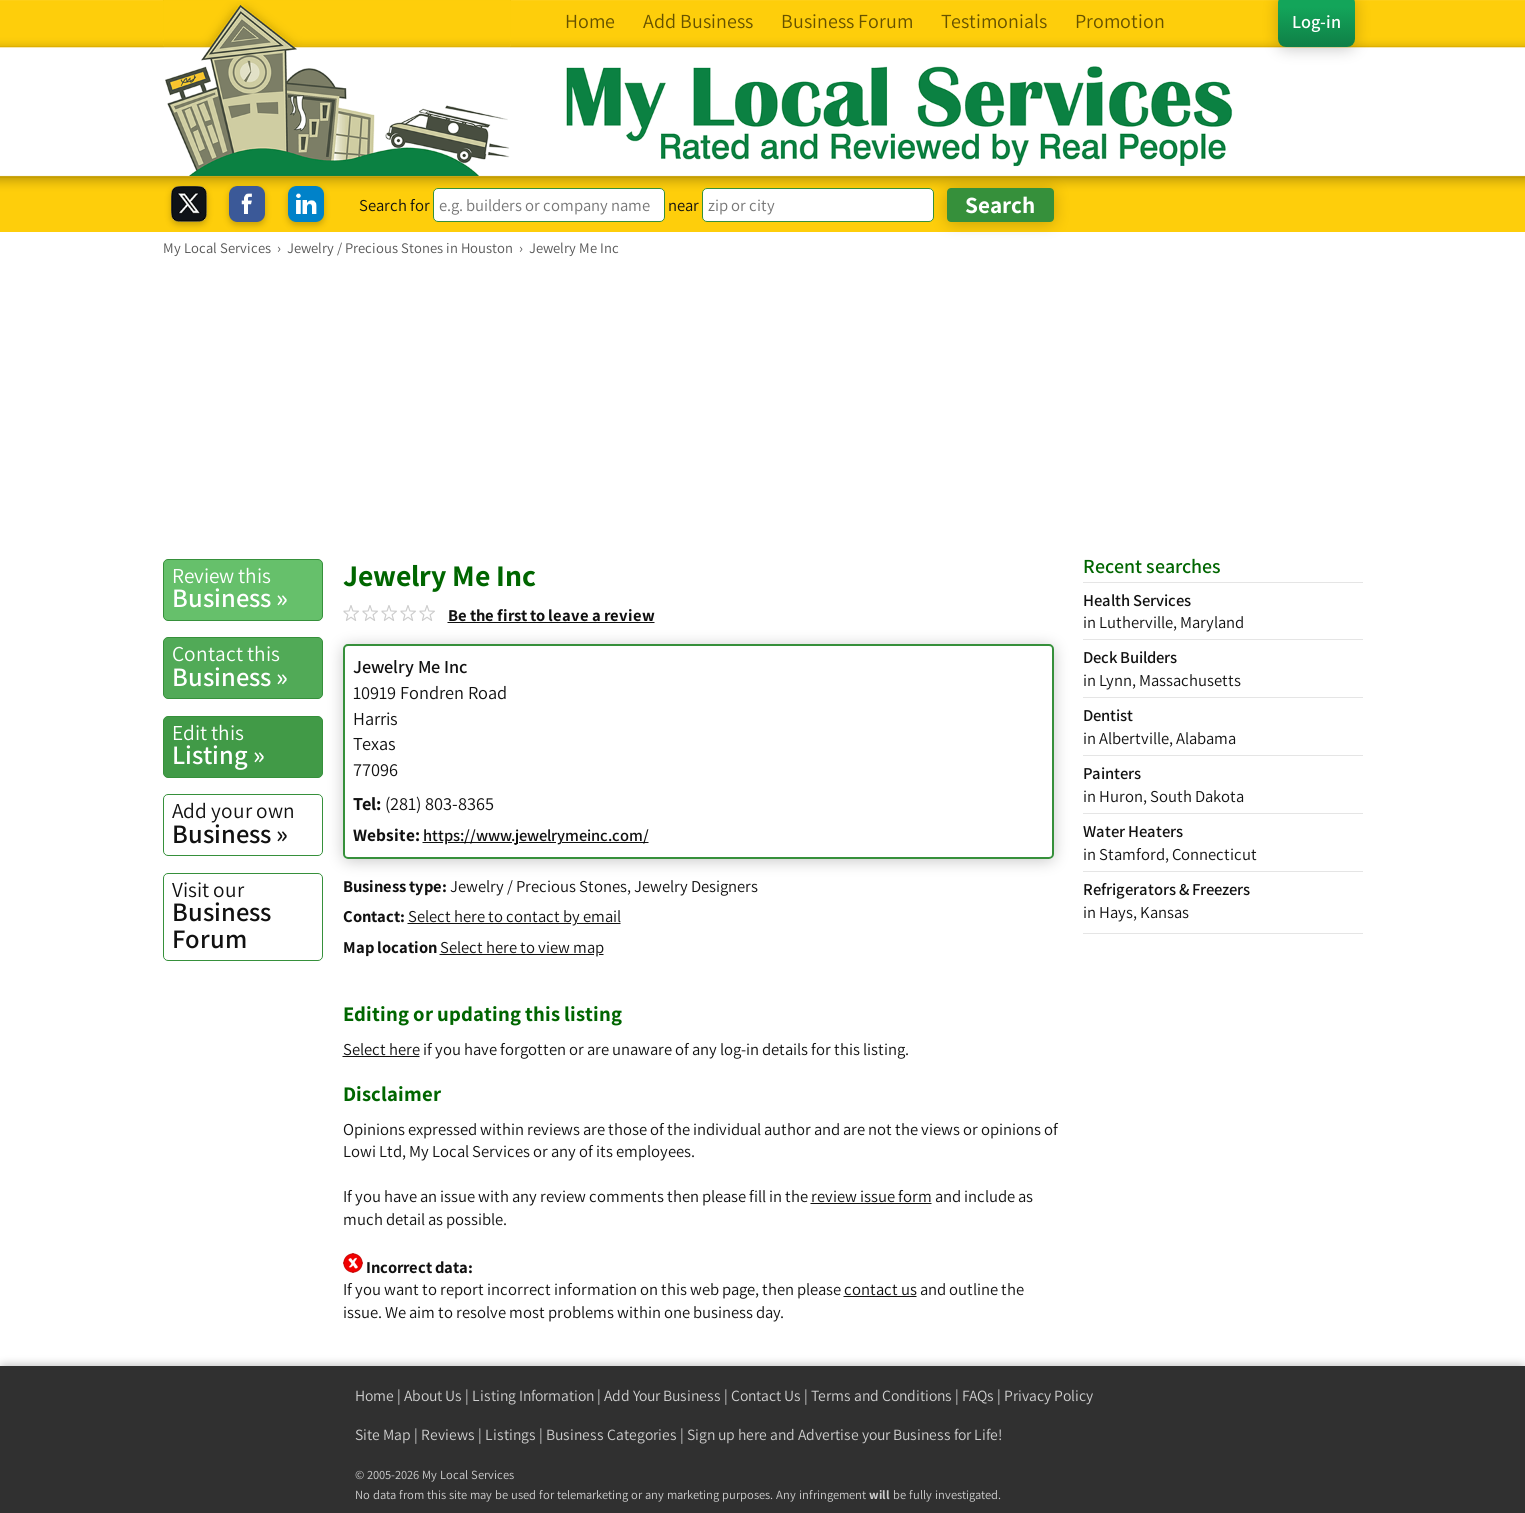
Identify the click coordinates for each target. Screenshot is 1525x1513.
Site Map (383, 1434)
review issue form (871, 1196)
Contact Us (766, 1395)
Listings (510, 1434)
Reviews (448, 1434)
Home (374, 1395)
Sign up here (727, 1434)
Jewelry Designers (696, 886)
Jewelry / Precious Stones (538, 886)
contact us (880, 1289)
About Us (433, 1395)
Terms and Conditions (881, 1395)
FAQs (978, 1395)
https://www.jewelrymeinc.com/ (536, 835)
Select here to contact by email (514, 916)
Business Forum (247, 915)
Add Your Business (662, 1395)
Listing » (247, 745)
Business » (247, 588)
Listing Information (533, 1395)
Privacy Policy (1048, 1395)
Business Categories (611, 1434)
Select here (381, 1049)
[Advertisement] (763, 407)
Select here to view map (522, 947)
